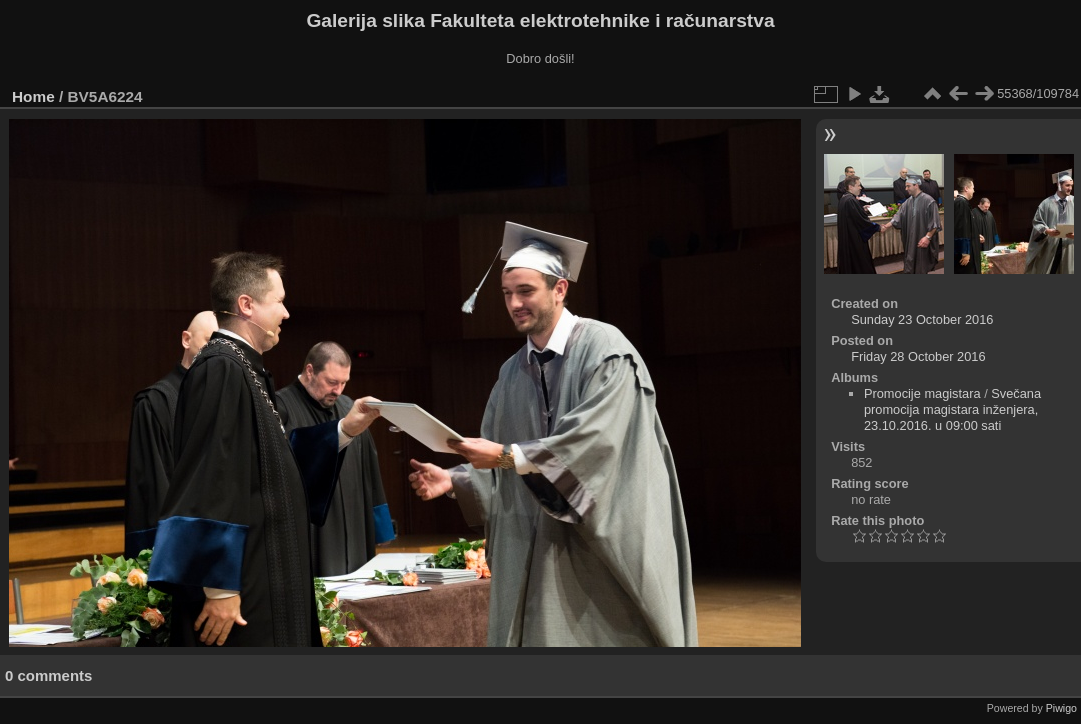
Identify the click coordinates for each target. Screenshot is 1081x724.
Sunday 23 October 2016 (922, 319)
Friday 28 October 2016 (918, 356)
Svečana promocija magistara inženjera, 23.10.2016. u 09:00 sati (952, 409)
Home (33, 96)
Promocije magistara (922, 393)
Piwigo (1061, 708)
